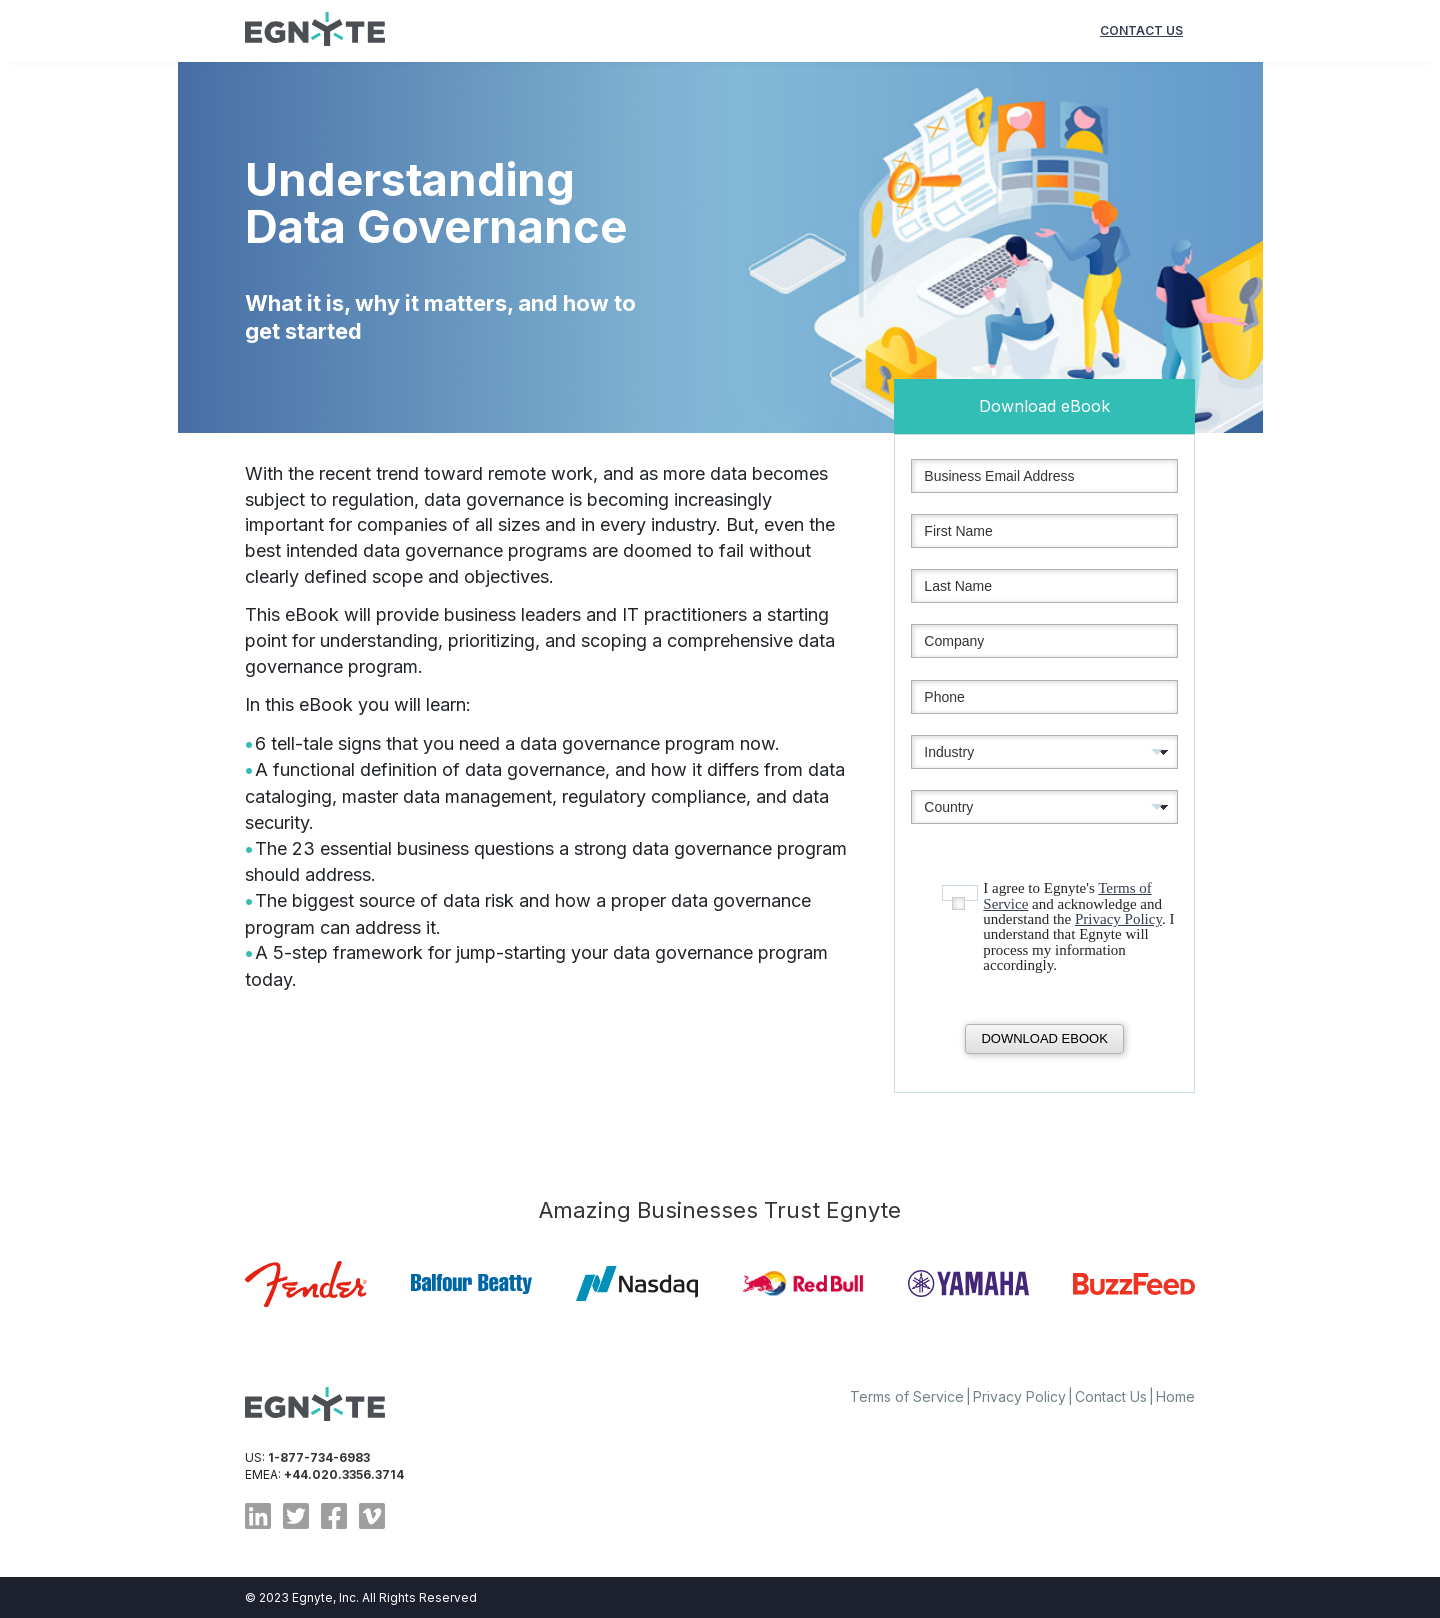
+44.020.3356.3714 (344, 1474)
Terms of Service (907, 1396)
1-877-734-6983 (319, 1457)
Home (1175, 1396)
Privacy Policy (1118, 919)
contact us (1141, 30)
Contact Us (1111, 1396)
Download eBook (1044, 1038)
